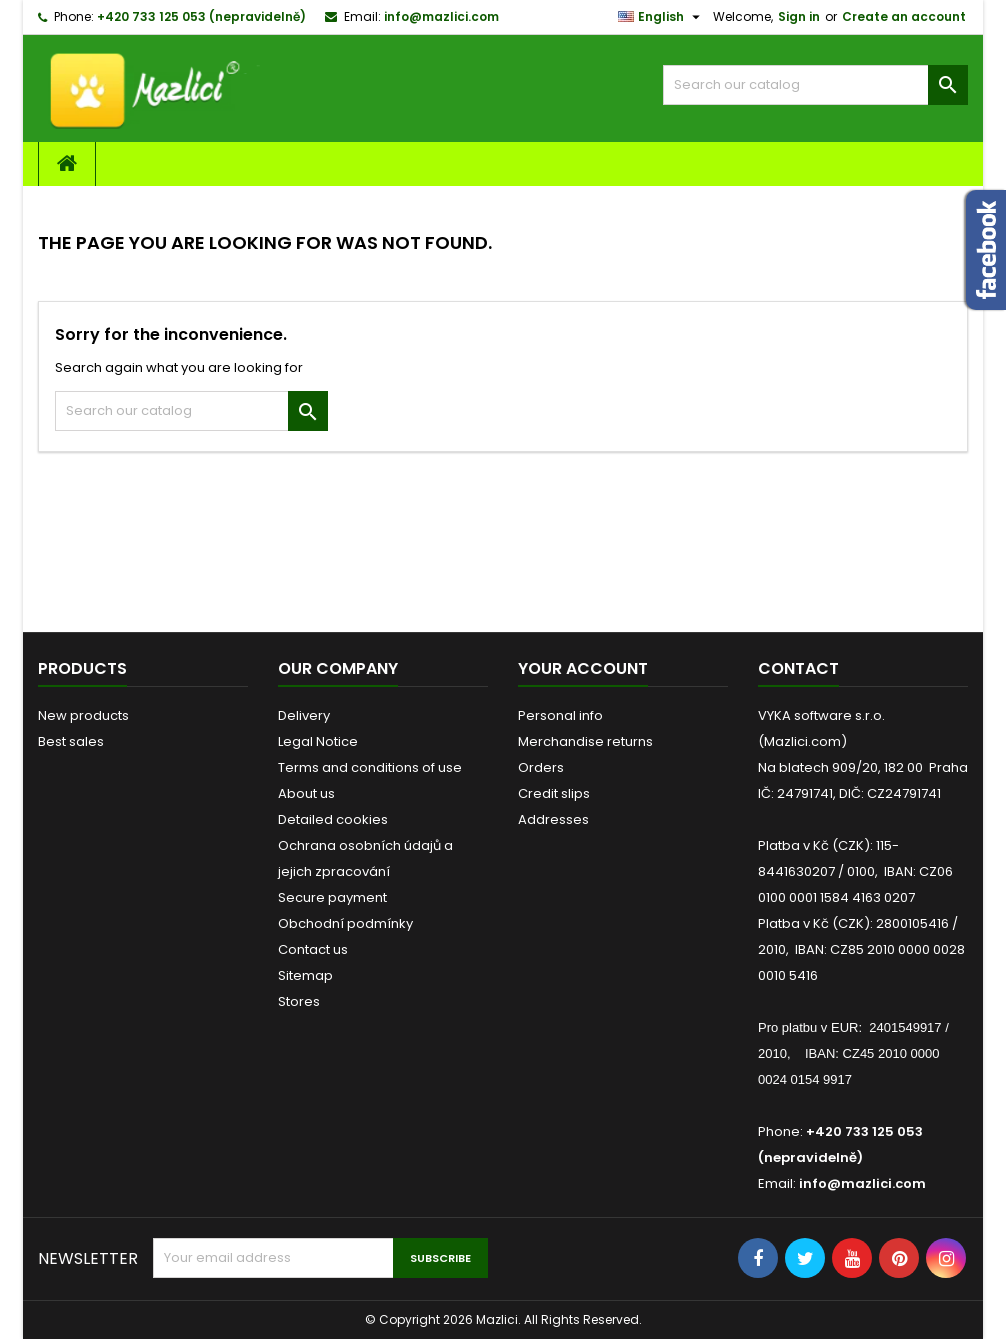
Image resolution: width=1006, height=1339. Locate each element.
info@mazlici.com (441, 16)
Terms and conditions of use (370, 767)
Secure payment (332, 897)
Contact (798, 668)
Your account (583, 668)
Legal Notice (318, 741)
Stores (299, 1001)
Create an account (904, 16)
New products (83, 715)
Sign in (799, 16)
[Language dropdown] (661, 17)
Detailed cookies (333, 819)
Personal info (560, 715)
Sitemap (305, 975)
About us (306, 793)
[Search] (815, 85)
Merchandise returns (585, 741)
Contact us (313, 949)
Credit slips (554, 793)
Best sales (71, 741)
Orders (541, 767)
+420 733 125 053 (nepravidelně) (201, 16)
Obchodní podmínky (345, 923)
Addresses (553, 819)
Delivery (304, 715)
